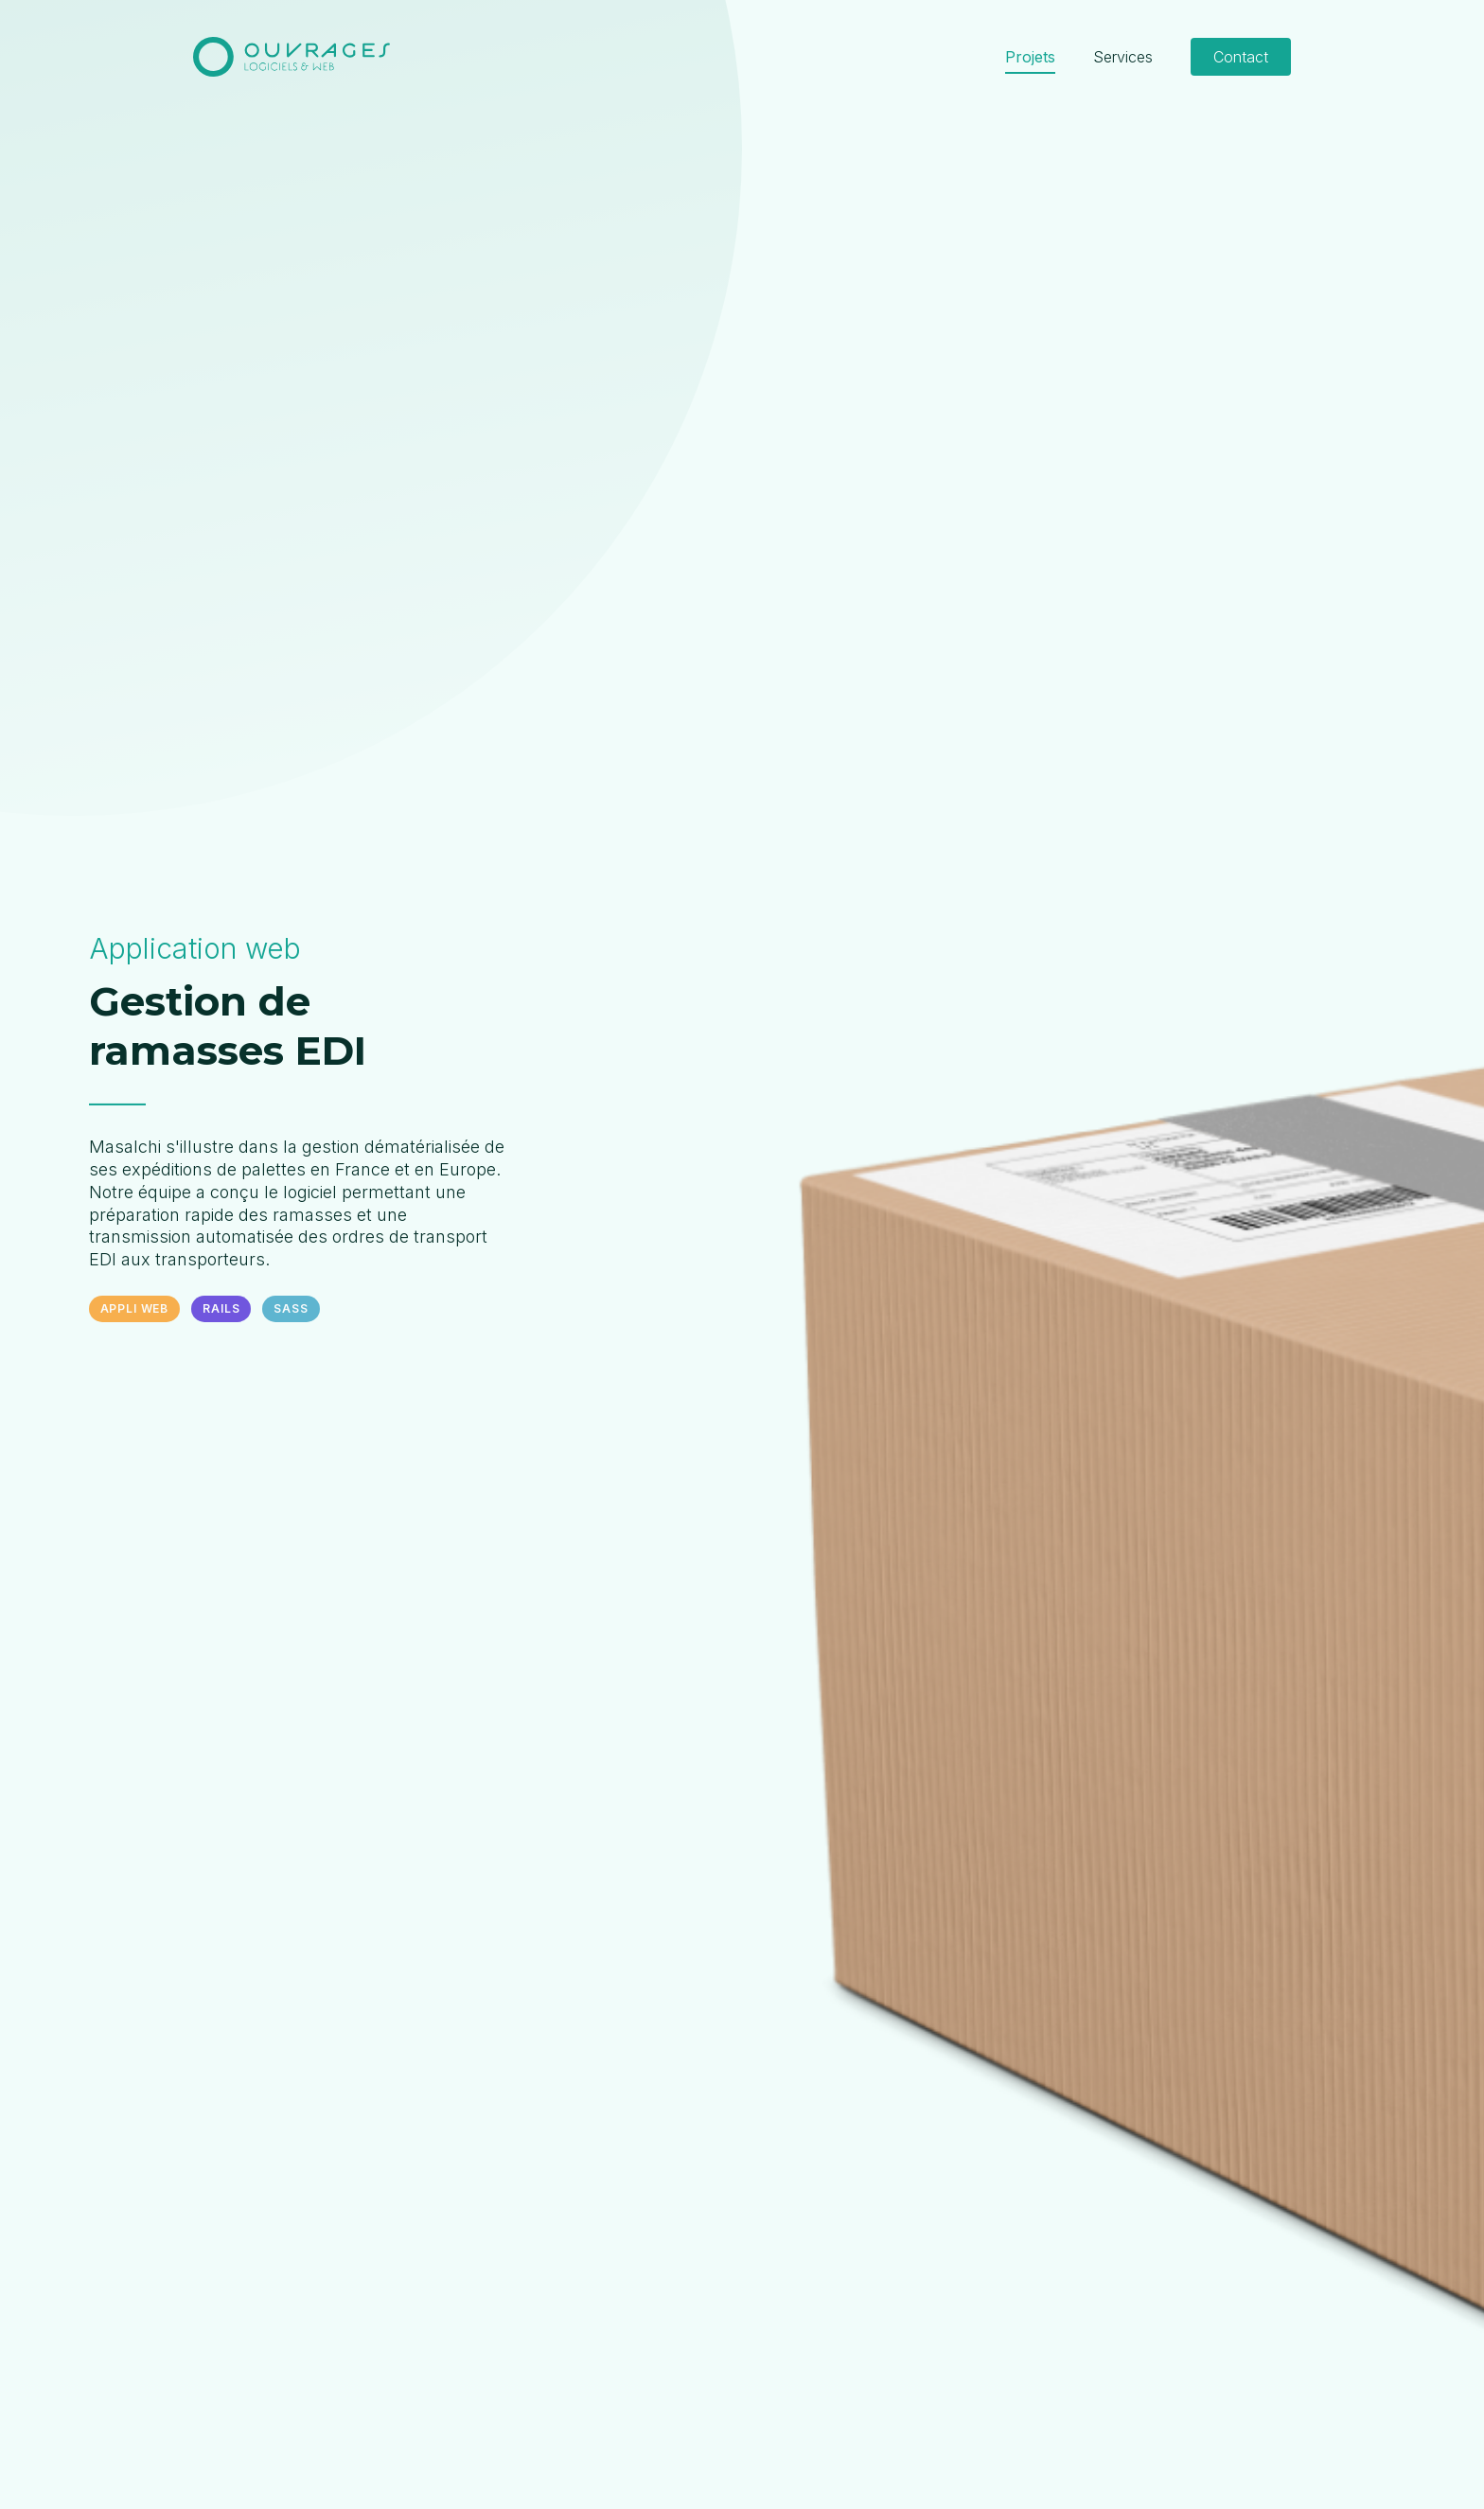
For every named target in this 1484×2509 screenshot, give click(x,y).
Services (1123, 56)
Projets (1030, 56)
